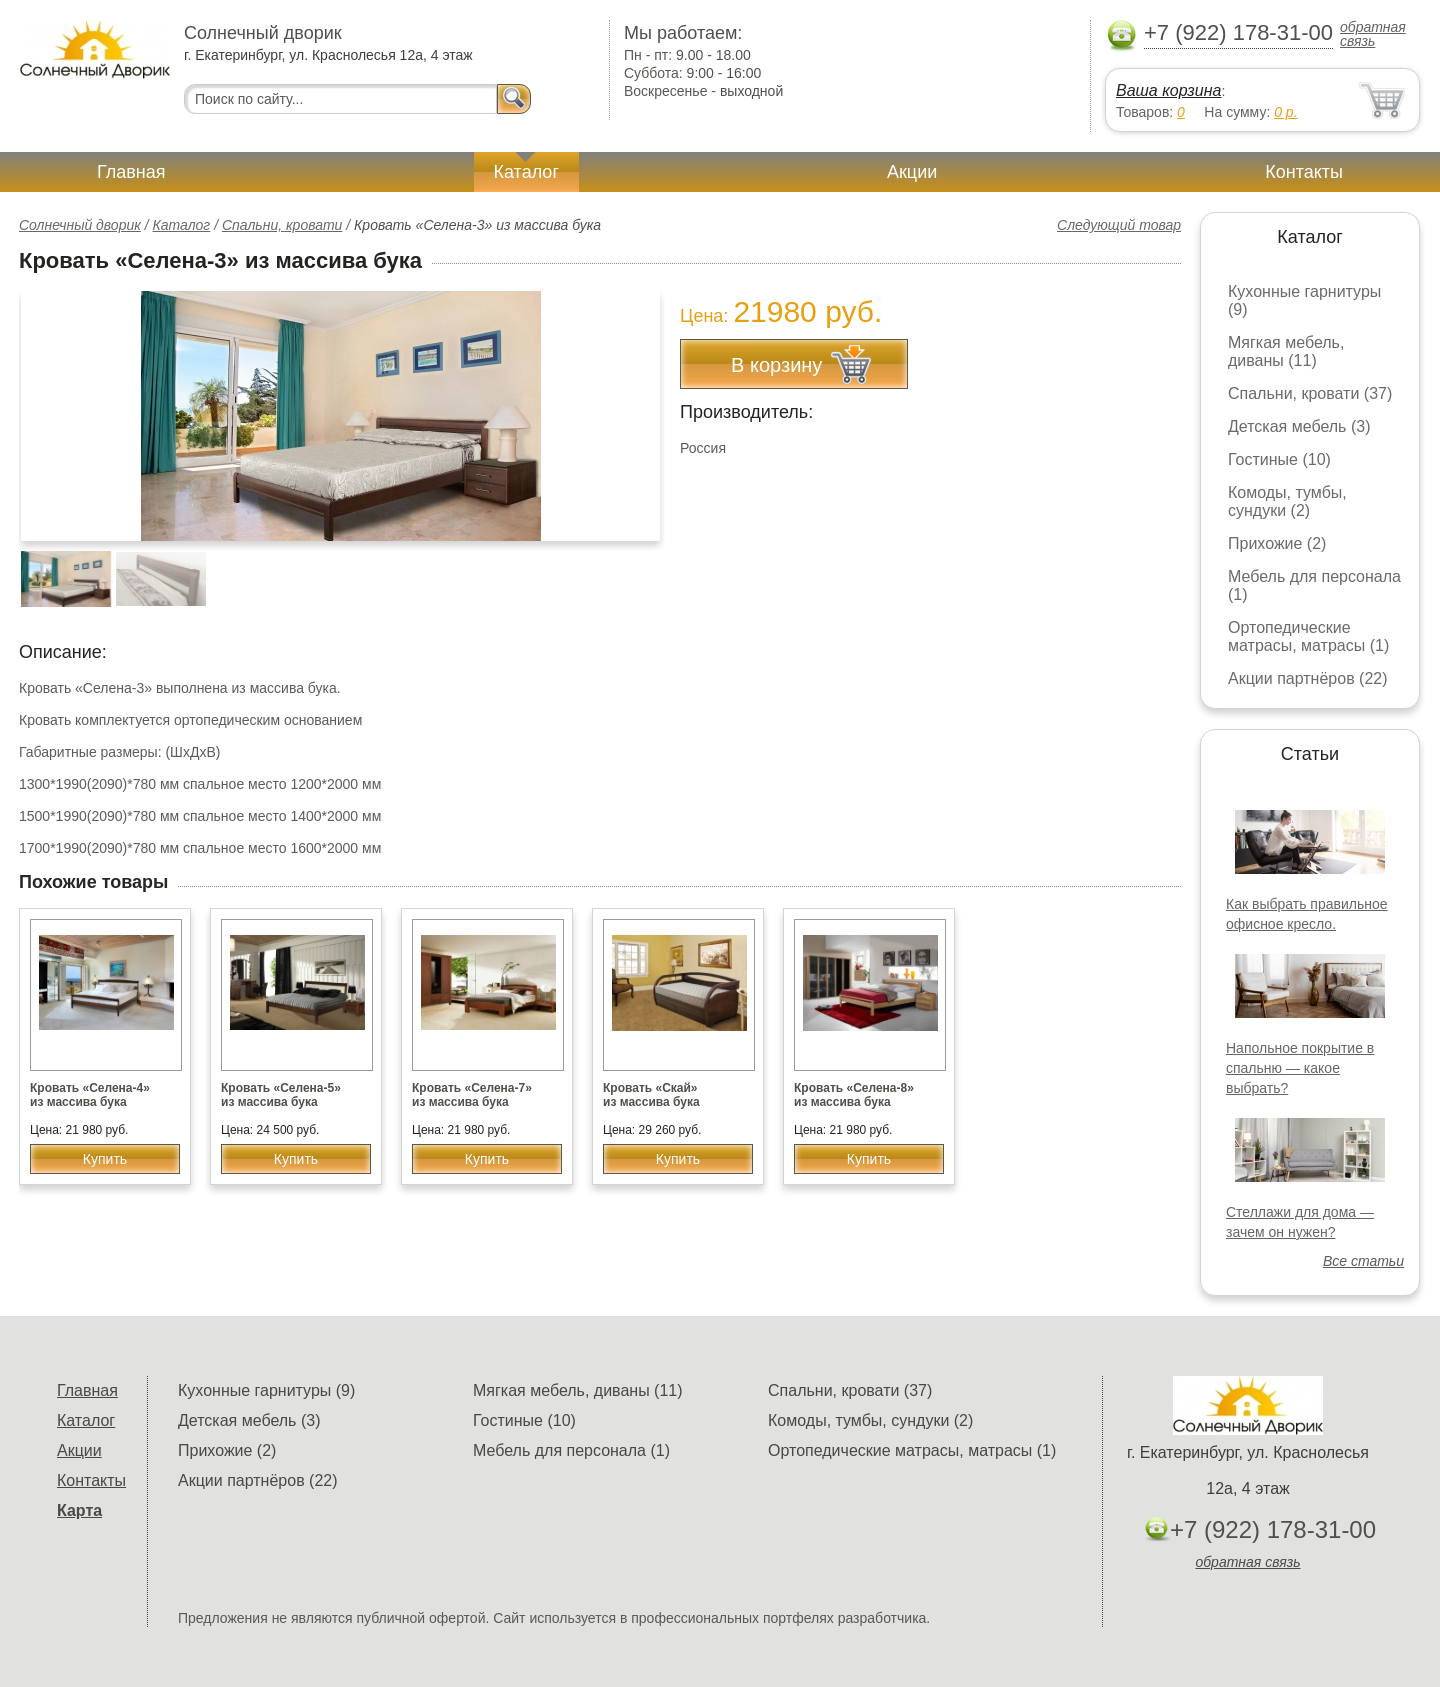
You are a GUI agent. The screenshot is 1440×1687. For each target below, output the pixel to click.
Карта (79, 1510)
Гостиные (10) (1279, 459)
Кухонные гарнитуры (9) (266, 1390)
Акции (912, 172)
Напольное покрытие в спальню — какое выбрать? (1300, 1068)
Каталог (526, 172)
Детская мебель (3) (1299, 426)
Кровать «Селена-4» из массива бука (90, 1095)
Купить (105, 1159)
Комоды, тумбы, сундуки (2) (1287, 501)
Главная (131, 172)
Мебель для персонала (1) (571, 1450)
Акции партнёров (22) (1308, 678)
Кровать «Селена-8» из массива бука (854, 1095)
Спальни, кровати (282, 225)
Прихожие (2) (1277, 543)
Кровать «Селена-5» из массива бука (281, 1095)
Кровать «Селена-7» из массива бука (472, 1095)
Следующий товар (1119, 225)
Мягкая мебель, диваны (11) (1286, 351)
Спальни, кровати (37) (1310, 393)
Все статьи (1363, 1261)
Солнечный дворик (80, 225)
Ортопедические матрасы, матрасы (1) (1308, 636)
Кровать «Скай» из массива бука (651, 1095)
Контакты (1304, 172)
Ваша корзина (1168, 90)
